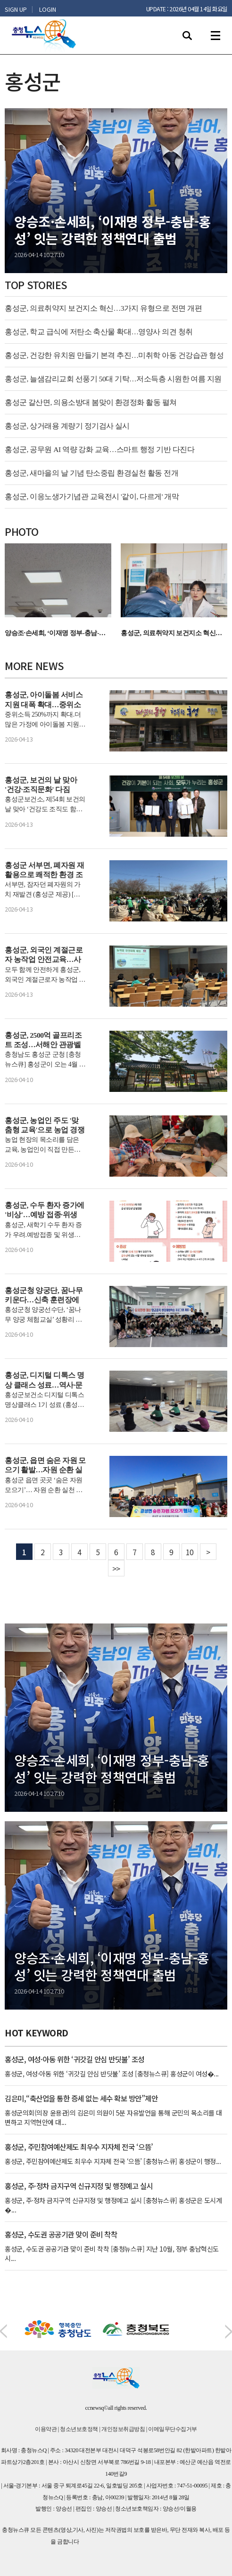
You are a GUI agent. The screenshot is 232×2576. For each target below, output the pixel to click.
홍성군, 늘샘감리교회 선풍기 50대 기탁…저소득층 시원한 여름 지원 (113, 379)
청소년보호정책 (79, 2429)
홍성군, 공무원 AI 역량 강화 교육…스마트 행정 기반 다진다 (99, 449)
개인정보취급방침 (123, 2429)
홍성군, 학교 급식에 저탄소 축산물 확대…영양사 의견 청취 (99, 332)
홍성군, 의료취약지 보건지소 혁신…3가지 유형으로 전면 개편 (103, 308)
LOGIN (47, 9)
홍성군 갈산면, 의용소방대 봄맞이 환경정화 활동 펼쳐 (91, 402)
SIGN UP (16, 9)
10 (190, 1552)
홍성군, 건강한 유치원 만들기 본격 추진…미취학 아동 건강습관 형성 (114, 355)
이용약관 (46, 2429)
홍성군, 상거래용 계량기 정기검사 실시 (67, 426)
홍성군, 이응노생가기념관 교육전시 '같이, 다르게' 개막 (92, 497)
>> (116, 1568)
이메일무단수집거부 (172, 2429)
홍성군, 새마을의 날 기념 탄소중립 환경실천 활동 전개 (91, 473)
